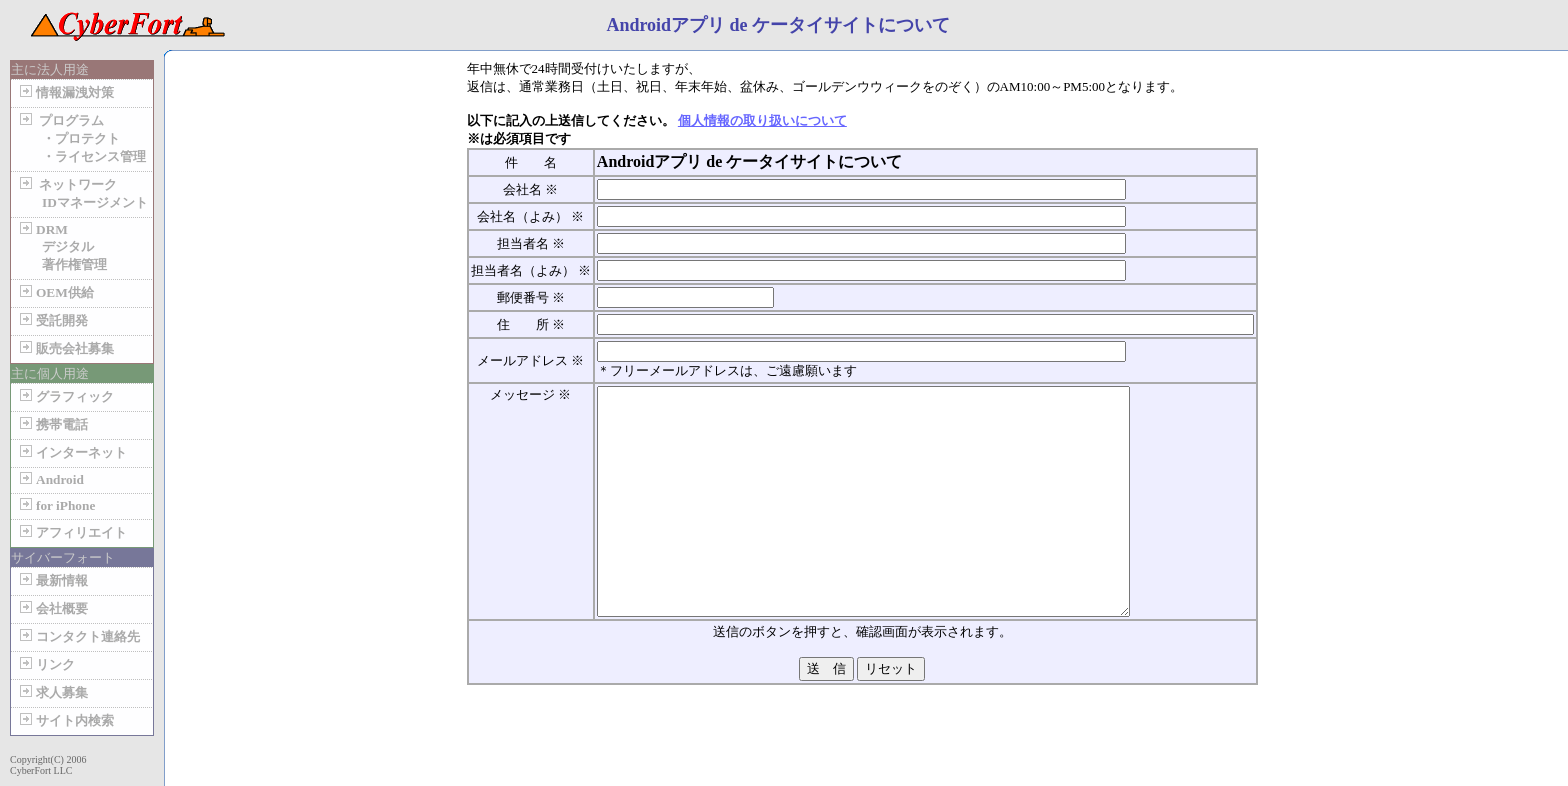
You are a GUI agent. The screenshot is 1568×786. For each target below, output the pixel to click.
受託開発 (52, 320)
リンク (45, 664)
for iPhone (55, 505)
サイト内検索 (65, 720)
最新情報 (52, 580)
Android (50, 479)
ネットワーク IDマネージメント (82, 193)
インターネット (71, 452)
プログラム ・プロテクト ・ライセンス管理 (81, 138)
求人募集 (52, 692)
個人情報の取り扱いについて (762, 120)
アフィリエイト (71, 532)
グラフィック (65, 396)
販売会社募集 (65, 348)
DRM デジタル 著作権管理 (61, 247)
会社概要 (52, 608)
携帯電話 (52, 424)
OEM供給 (55, 292)
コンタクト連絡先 (78, 636)
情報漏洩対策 (65, 92)
